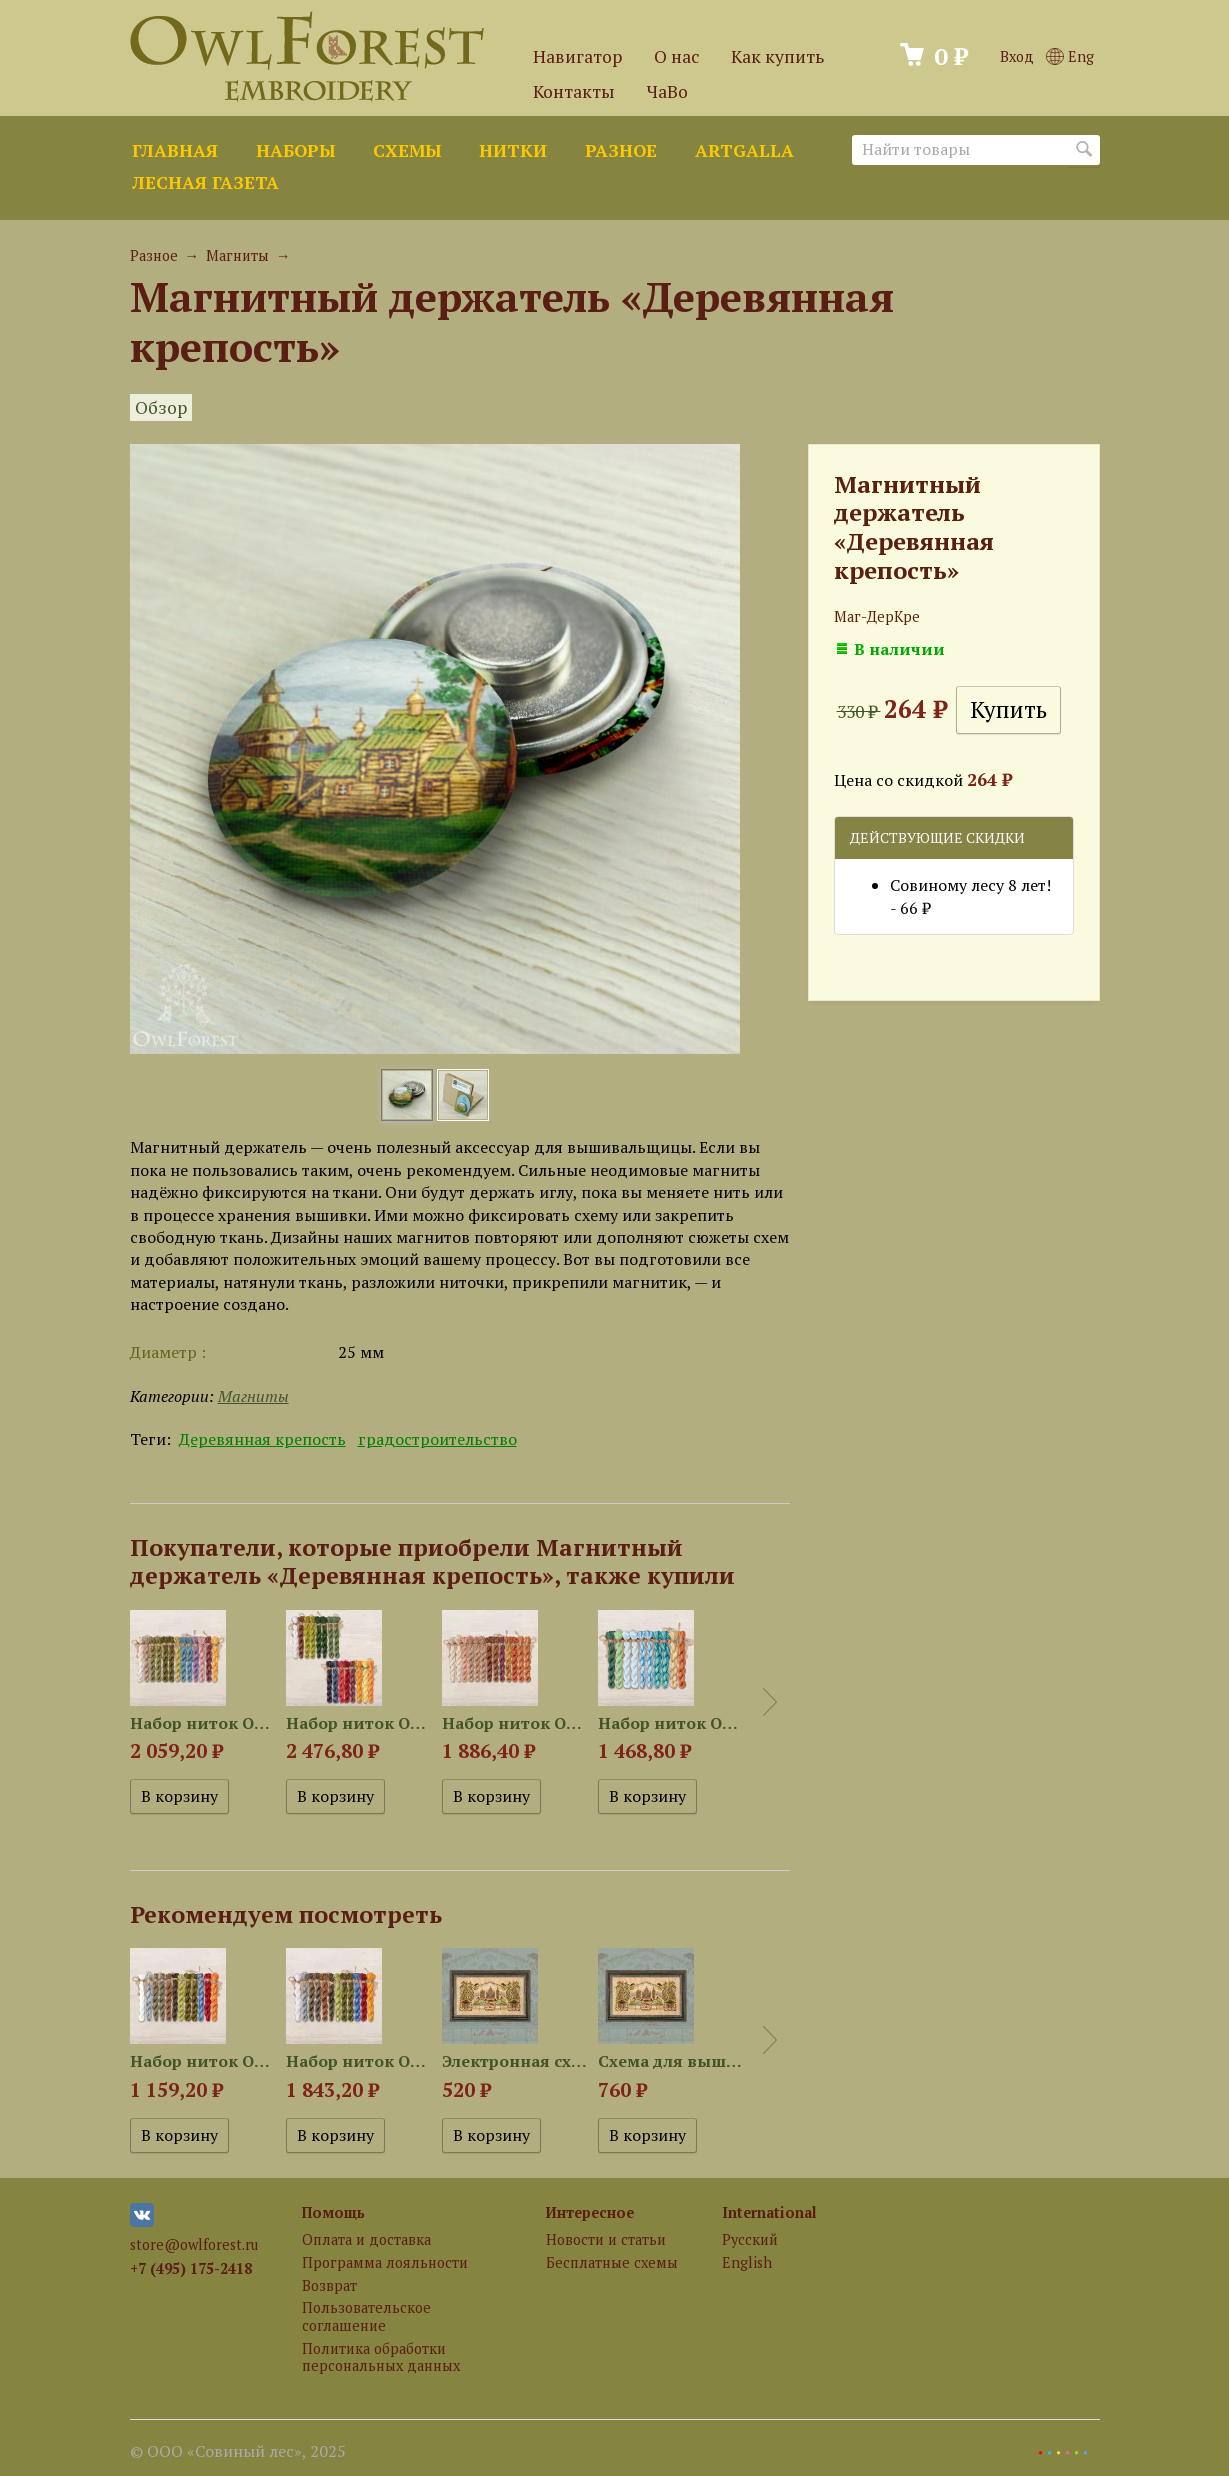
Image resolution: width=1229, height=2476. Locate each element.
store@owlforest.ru (194, 2244)
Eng (1069, 56)
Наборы (295, 150)
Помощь (333, 2212)
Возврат (329, 2285)
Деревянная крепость (262, 1439)
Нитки (513, 150)
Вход (1017, 56)
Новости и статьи (606, 2239)
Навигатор (577, 56)
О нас (676, 56)
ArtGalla (744, 150)
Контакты (574, 91)
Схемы (407, 150)
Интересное (590, 2212)
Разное (621, 150)
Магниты (237, 255)
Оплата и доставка (366, 2239)
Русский (750, 2239)
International (769, 2212)
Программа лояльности (385, 2262)
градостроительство (437, 1439)
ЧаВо (667, 91)
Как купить (777, 56)
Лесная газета (205, 182)
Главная (175, 150)
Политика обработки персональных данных (381, 2357)
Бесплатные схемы (612, 2262)
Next (770, 1702)
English (747, 2262)
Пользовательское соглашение (366, 2316)
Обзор (161, 407)
